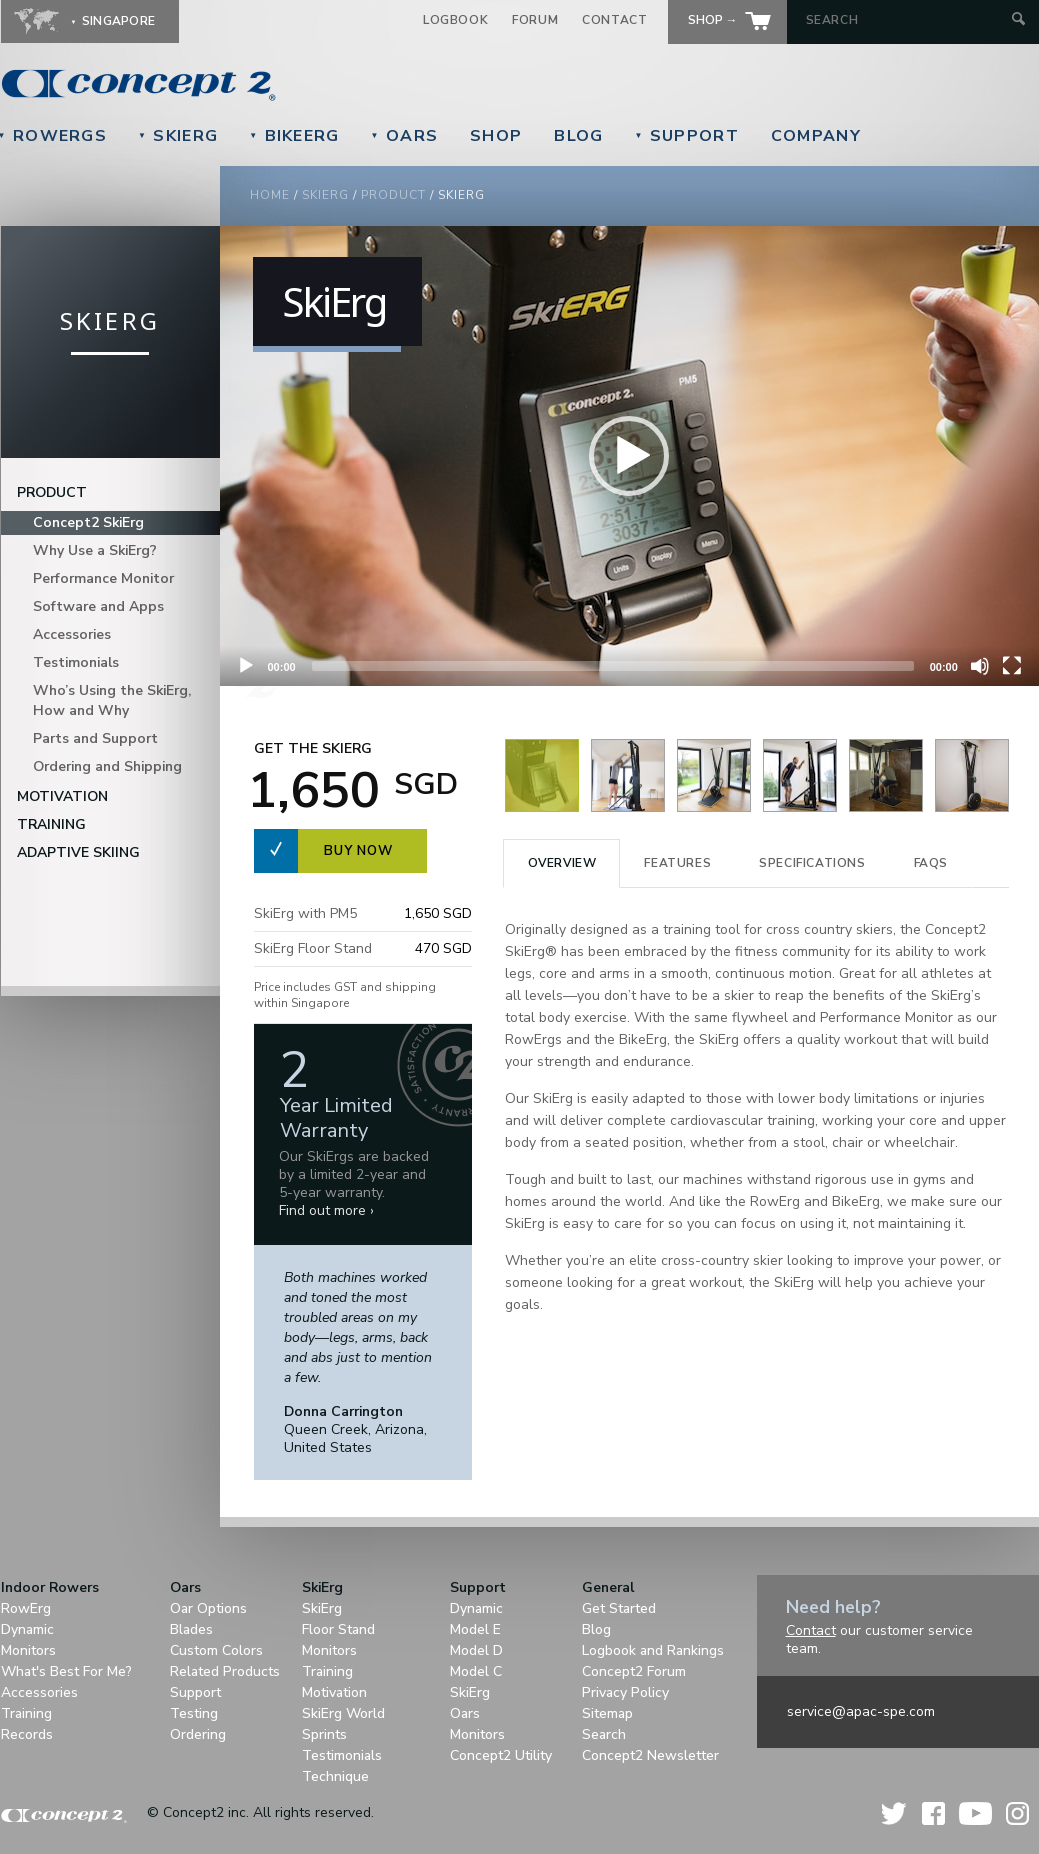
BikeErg (294, 136)
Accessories (72, 634)
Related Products (225, 1671)
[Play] (246, 666)
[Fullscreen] (1012, 666)
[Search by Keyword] (906, 20)
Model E (475, 1629)
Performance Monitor (103, 578)
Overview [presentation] (562, 863)
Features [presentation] (677, 863)
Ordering (198, 1734)
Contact (614, 20)
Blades (191, 1629)
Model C (476, 1671)
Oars (405, 136)
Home (270, 195)
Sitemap (607, 1713)
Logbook (455, 20)
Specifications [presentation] (812, 863)
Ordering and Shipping (107, 766)
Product (393, 195)
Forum (535, 20)
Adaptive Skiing (78, 852)
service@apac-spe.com (861, 1711)
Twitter (895, 1813)
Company (816, 136)
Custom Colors (216, 1650)
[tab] (562, 863)
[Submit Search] (1018, 20)
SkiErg (178, 136)
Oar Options (208, 1608)
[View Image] (542, 807)
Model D (476, 1650)
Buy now (358, 851)
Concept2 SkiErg (88, 522)
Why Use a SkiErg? (95, 550)
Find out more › (326, 1211)
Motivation (62, 796)
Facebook (933, 1813)
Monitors (28, 1650)
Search (604, 1734)
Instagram (1017, 1813)
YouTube (975, 1813)
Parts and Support (95, 738)
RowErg (26, 1608)
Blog (578, 136)
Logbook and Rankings (653, 1650)
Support (686, 136)
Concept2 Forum (634, 1671)
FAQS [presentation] (931, 863)
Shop (496, 136)
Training (51, 824)
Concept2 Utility (501, 1755)
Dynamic (27, 1629)
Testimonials (76, 662)
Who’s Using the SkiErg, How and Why (112, 700)
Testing (194, 1713)
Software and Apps (98, 606)
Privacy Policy (625, 1692)
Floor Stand (338, 1629)
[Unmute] (980, 666)
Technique (335, 1776)
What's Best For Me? (66, 1671)
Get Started (619, 1608)
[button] (629, 456)
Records (27, 1734)
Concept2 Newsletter (650, 1755)
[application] (629, 456)
